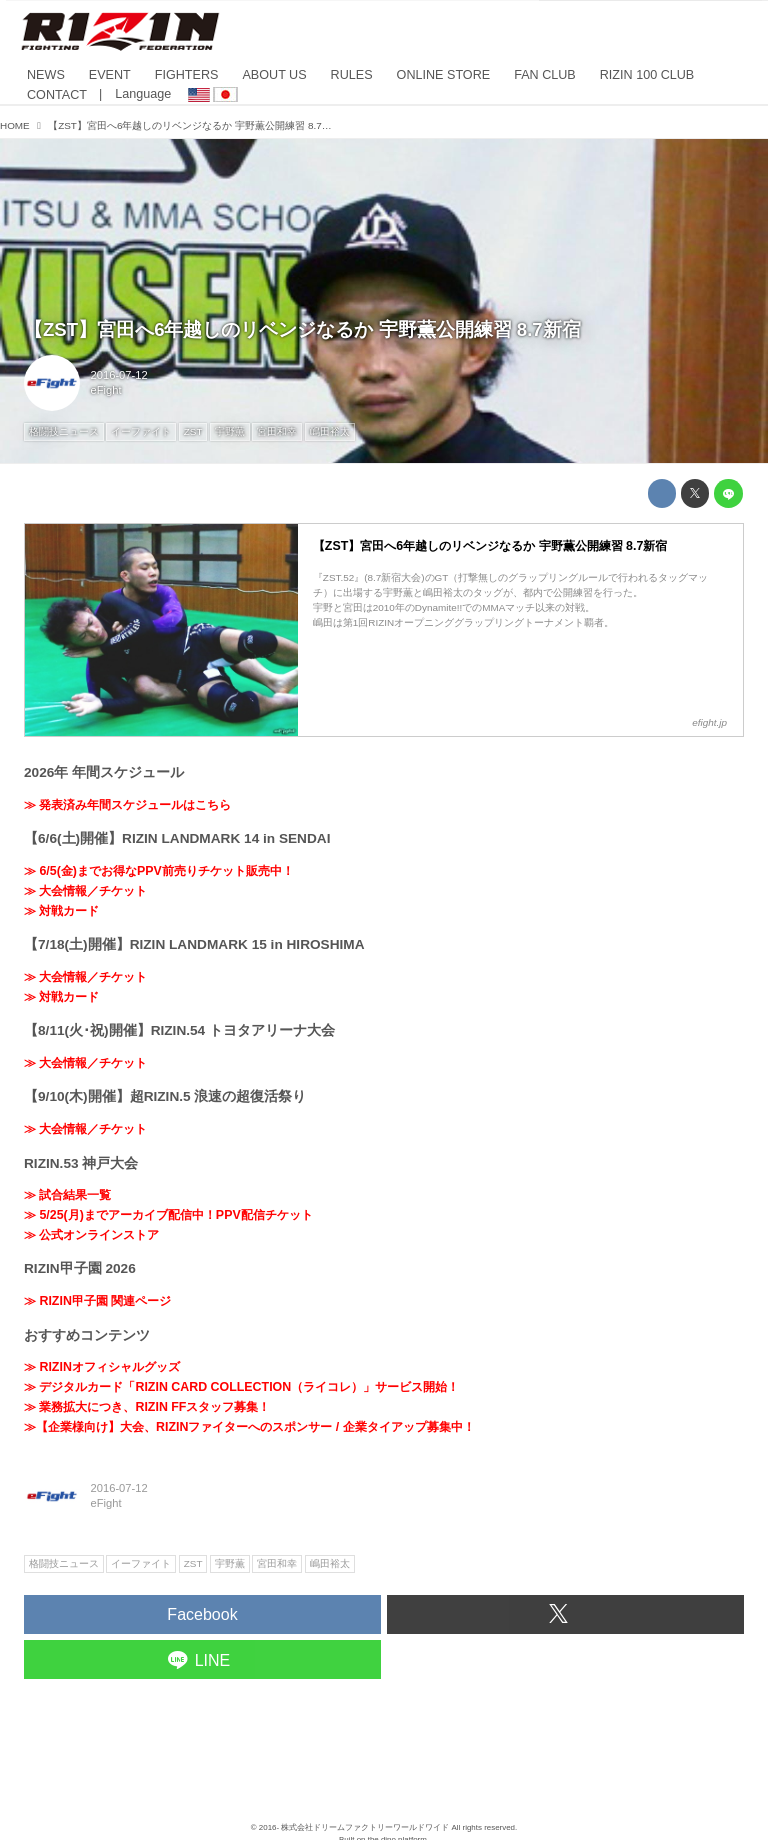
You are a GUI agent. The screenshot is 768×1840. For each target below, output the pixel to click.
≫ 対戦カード (61, 911)
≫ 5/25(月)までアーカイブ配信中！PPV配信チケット (168, 1215)
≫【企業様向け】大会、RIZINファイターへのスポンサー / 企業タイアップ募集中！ (249, 1427)
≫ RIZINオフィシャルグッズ (102, 1367)
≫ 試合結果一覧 (67, 1195)
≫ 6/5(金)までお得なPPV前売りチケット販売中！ (159, 871)
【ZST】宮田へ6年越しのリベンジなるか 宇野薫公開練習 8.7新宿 (302, 329)
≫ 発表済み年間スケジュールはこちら (127, 805)
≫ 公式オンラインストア (91, 1235)
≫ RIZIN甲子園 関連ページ (97, 1301)
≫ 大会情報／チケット (85, 891)
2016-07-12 (119, 375)
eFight (106, 390)
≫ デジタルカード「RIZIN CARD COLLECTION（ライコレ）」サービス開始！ (241, 1387)
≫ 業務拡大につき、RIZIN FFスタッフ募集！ (147, 1407)
